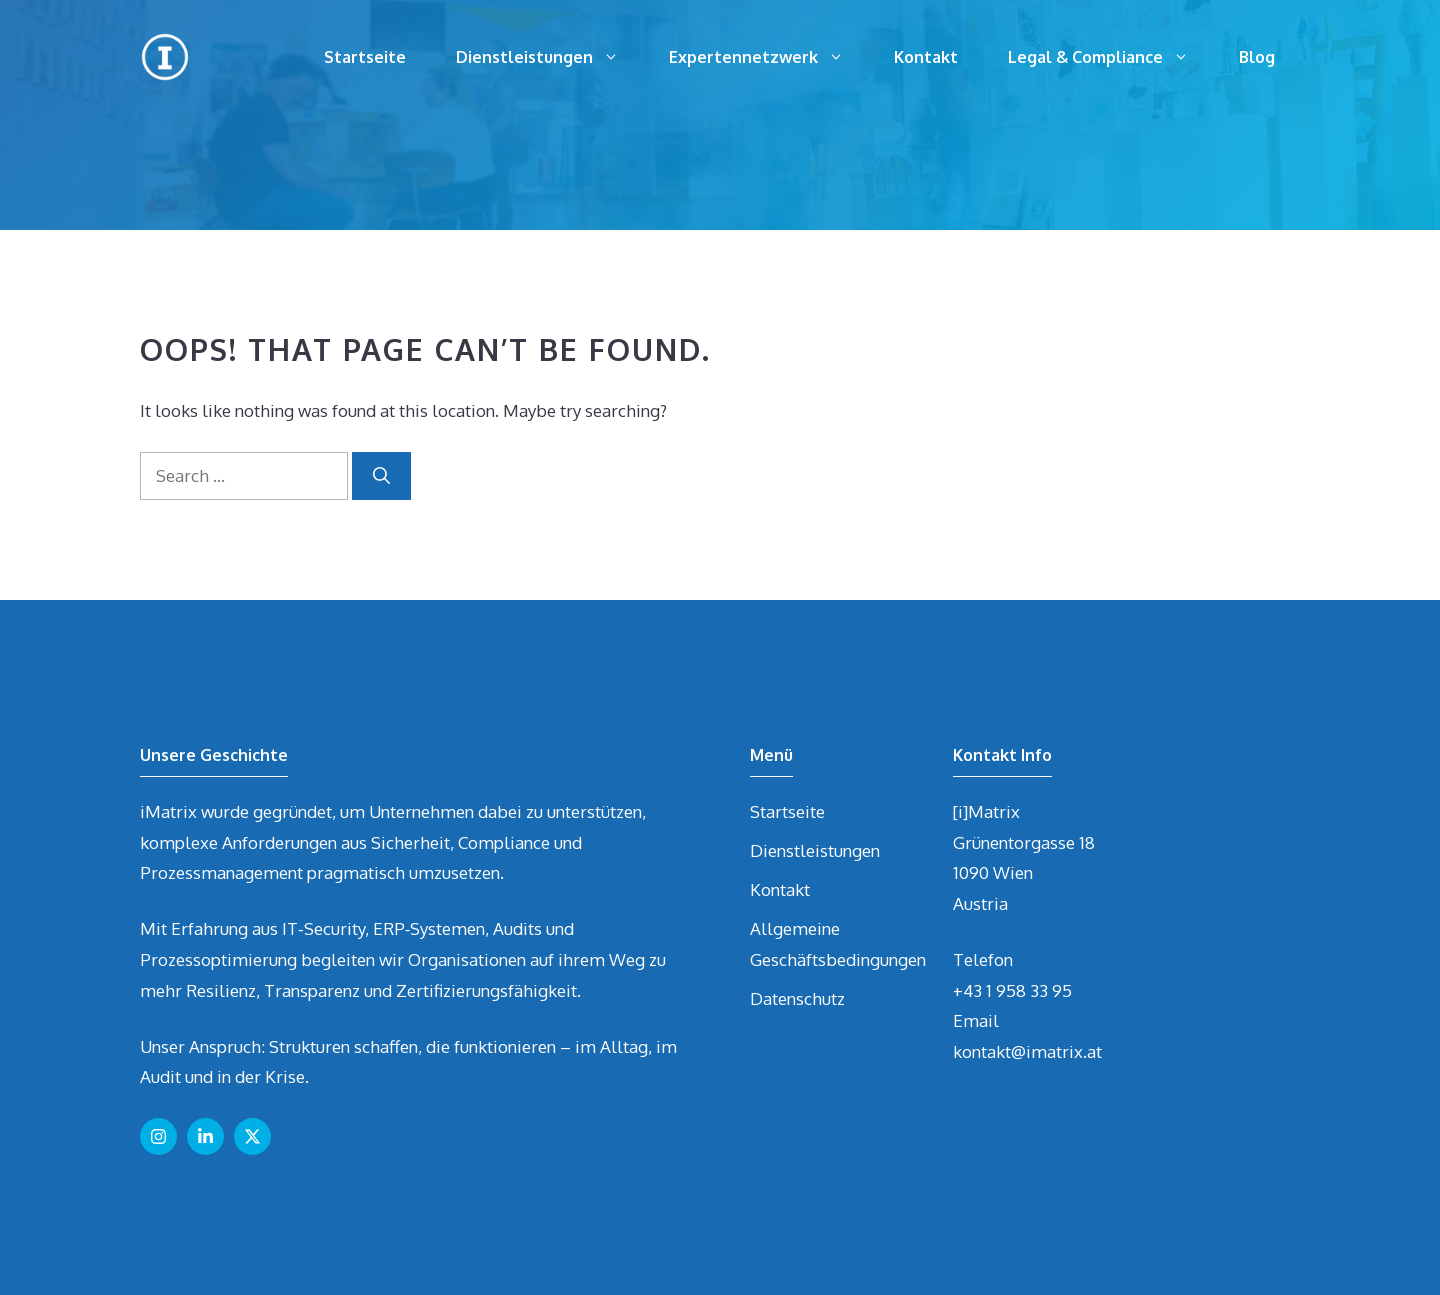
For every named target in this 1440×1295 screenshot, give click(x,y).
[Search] (381, 476)
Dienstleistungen (550, 57)
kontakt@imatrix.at (1027, 1051)
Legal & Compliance (1111, 57)
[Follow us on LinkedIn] (205, 1136)
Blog (1257, 57)
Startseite (365, 57)
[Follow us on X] (252, 1136)
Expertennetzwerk (769, 57)
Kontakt (926, 57)
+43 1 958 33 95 (1012, 990)
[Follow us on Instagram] (158, 1136)
